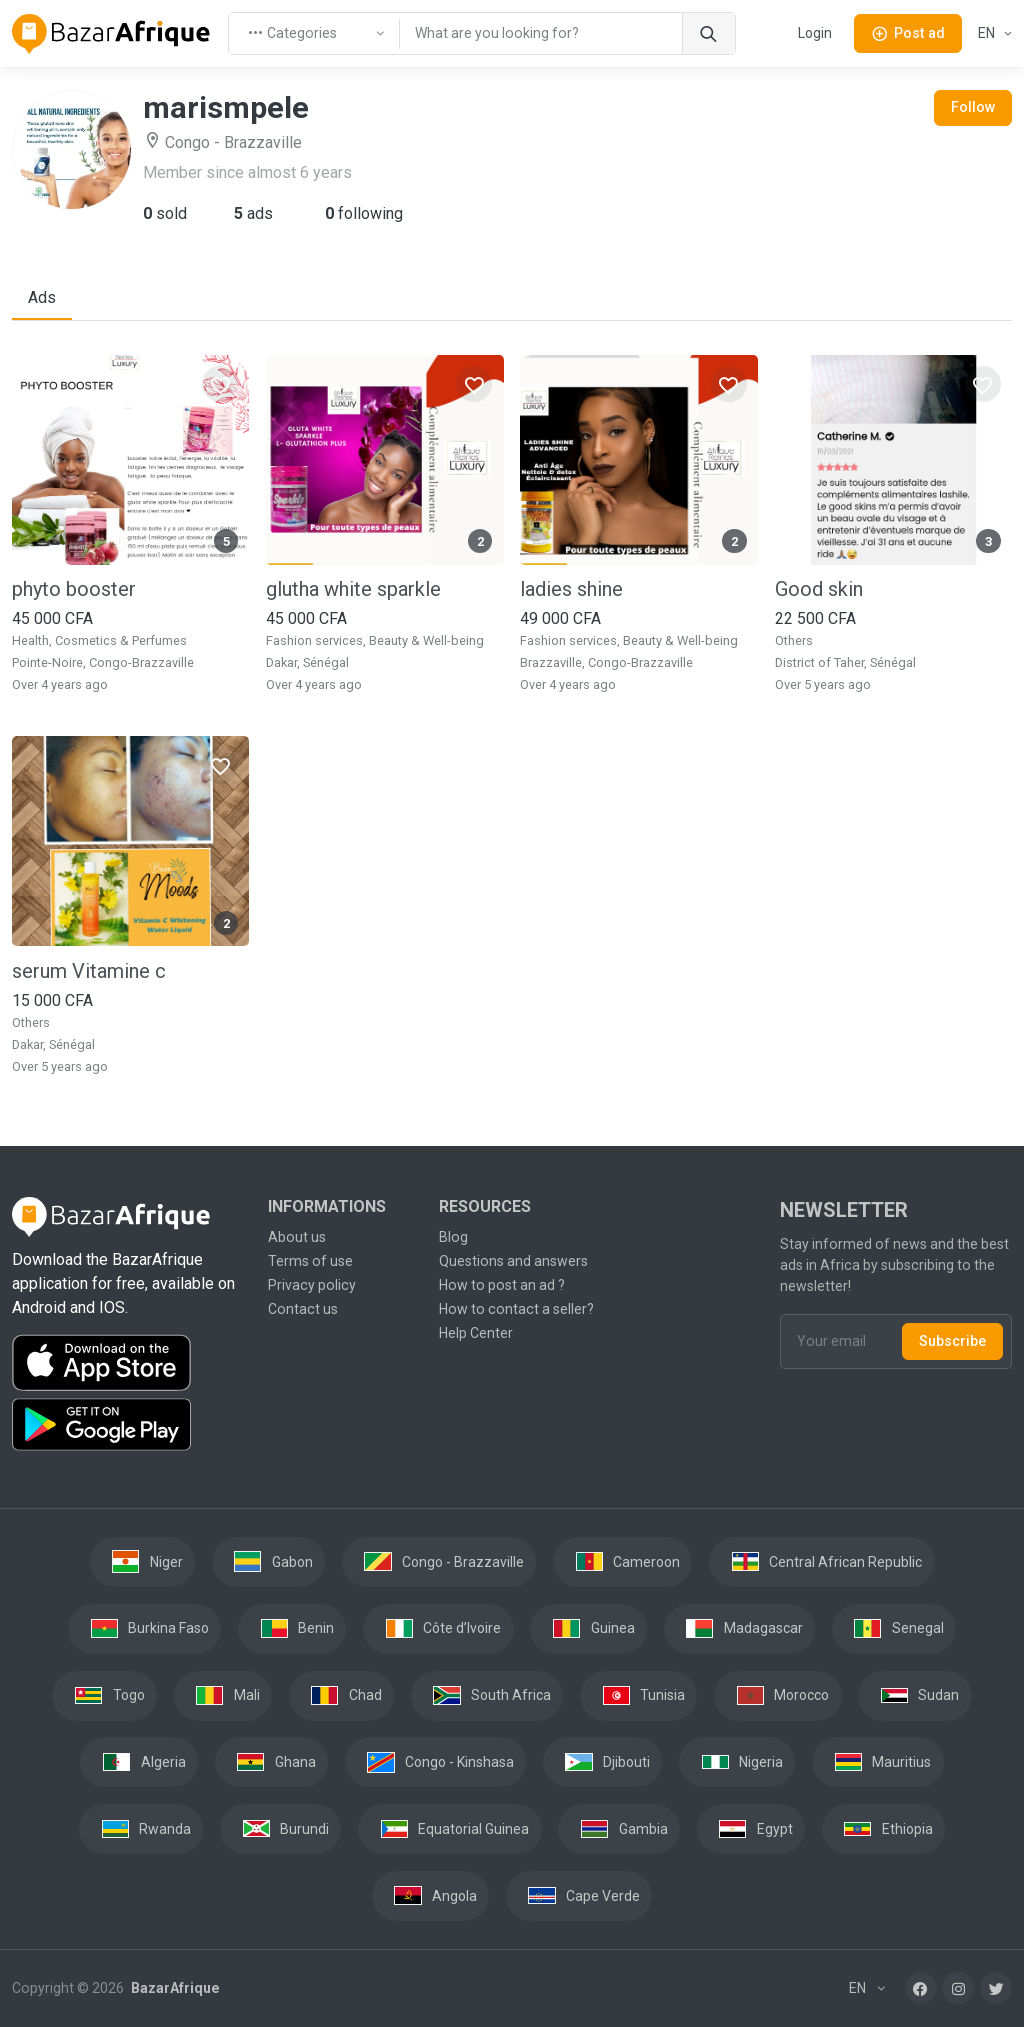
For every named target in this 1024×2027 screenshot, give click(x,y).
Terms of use (310, 1261)
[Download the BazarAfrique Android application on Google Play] (128, 1425)
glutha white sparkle (353, 589)
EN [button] (988, 33)
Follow (973, 107)
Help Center (476, 1333)
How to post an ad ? (502, 1285)
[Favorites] (220, 384)
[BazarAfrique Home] (111, 34)
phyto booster (74, 589)
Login (815, 33)
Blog (453, 1237)
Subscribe (952, 1341)
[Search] (708, 33)
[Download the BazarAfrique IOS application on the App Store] (128, 1363)
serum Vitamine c (89, 971)
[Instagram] (958, 1988)
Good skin (819, 589)
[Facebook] (921, 1988)
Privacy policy (312, 1285)
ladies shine (571, 589)
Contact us (303, 1309)
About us (297, 1237)
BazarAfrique (173, 1988)
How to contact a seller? (516, 1309)
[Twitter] (996, 1988)
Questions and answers (513, 1261)
